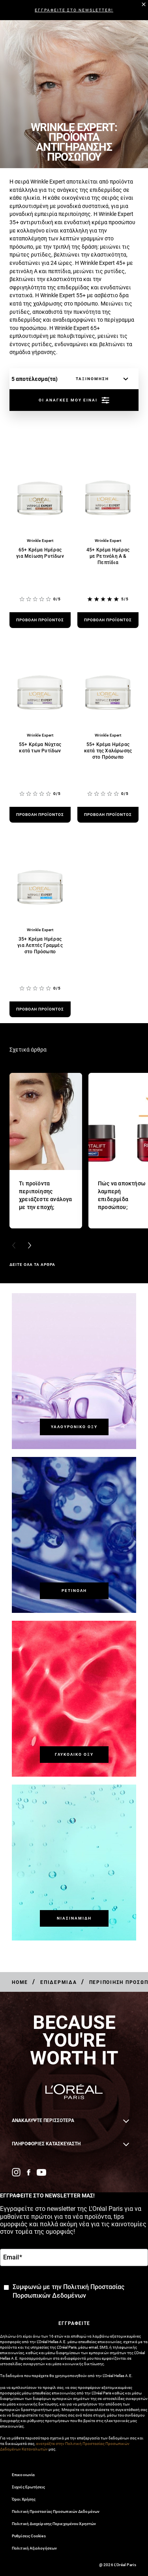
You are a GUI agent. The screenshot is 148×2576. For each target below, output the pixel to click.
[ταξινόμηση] (100, 379)
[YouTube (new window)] (41, 2172)
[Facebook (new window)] (28, 2172)
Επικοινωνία (23, 2475)
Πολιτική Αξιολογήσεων (34, 2548)
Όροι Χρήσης (24, 2499)
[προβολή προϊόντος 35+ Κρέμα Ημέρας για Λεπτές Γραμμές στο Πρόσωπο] (40, 1009)
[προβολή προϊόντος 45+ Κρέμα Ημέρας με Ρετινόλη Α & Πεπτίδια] (108, 620)
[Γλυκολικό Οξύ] (74, 1754)
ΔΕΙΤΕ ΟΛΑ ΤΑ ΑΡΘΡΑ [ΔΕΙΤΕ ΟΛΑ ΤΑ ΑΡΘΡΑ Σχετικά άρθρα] (32, 1264)
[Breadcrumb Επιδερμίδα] (58, 1982)
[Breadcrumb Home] (20, 1982)
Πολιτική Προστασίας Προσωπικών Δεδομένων (55, 2511)
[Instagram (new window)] (16, 2172)
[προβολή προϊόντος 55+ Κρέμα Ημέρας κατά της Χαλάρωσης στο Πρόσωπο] (108, 815)
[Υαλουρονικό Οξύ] (74, 1427)
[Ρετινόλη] (74, 1590)
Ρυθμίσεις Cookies (29, 2536)
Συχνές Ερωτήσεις (28, 2487)
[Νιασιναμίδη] (74, 1918)
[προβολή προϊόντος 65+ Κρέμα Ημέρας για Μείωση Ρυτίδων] (40, 620)
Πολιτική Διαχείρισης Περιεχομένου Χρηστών (54, 2524)
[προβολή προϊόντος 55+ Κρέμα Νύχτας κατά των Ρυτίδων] (40, 815)
